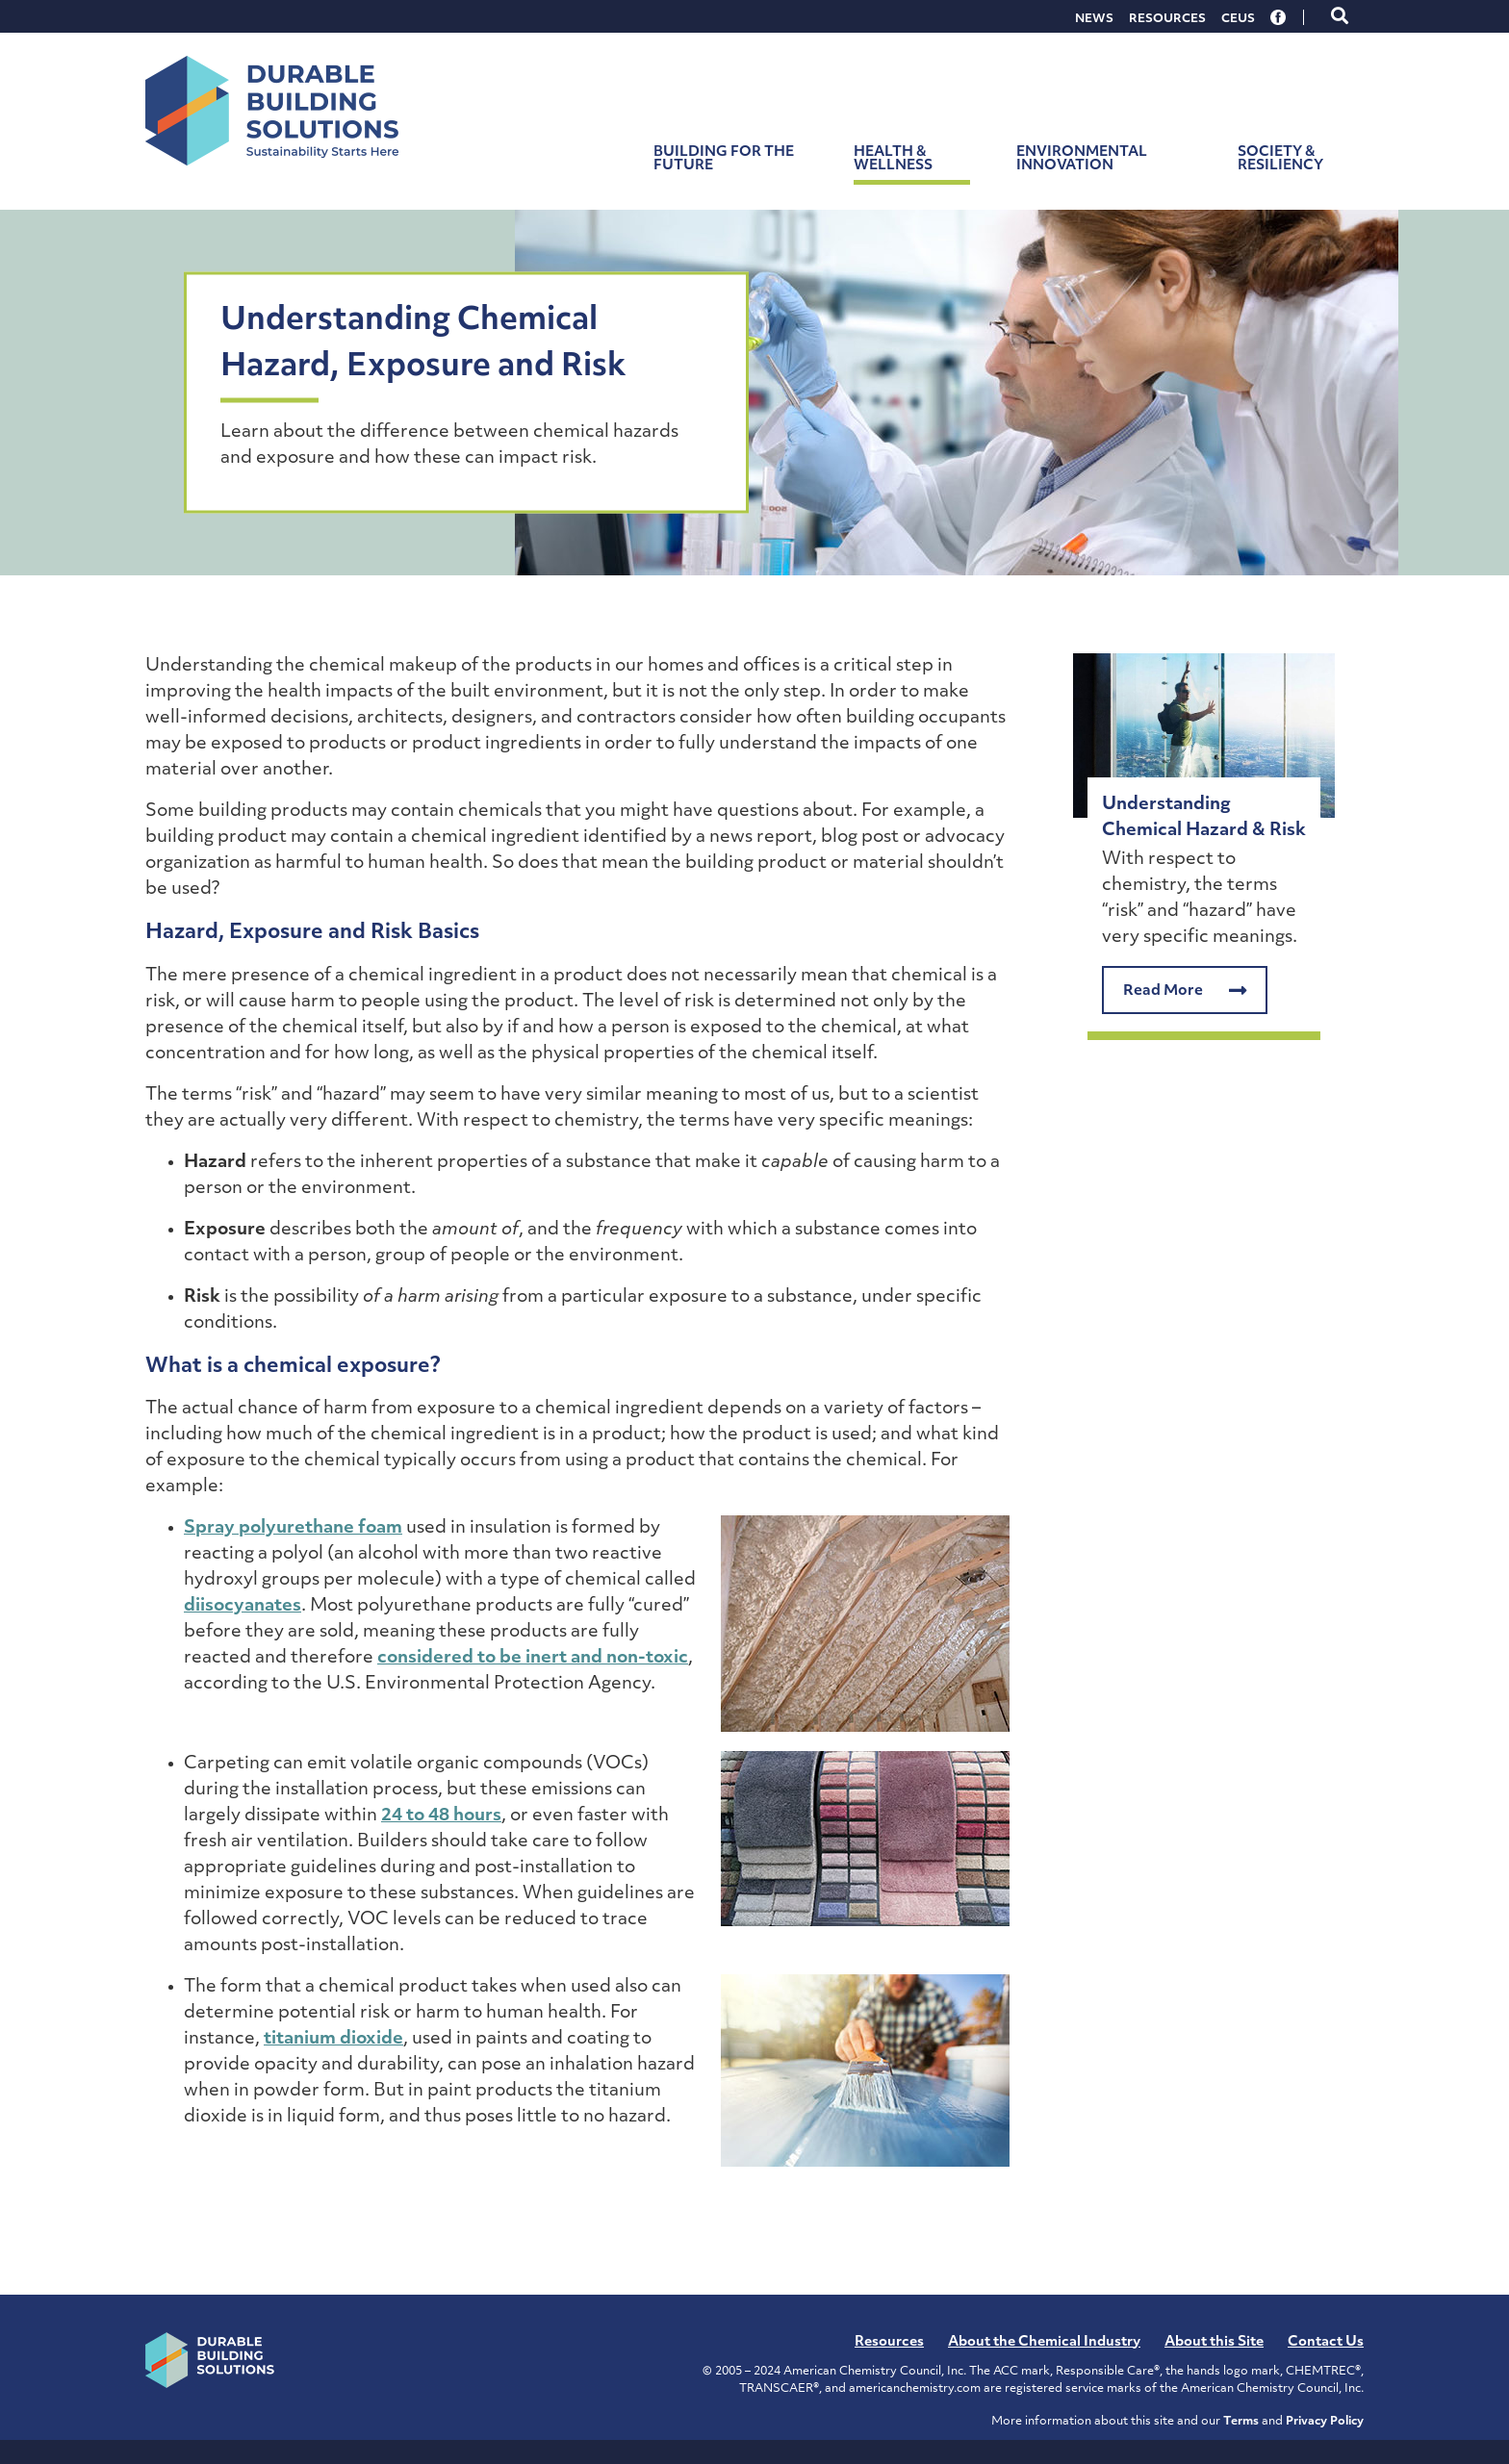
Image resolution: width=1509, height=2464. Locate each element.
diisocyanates (242, 1606)
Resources (1167, 19)
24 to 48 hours (441, 1816)
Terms (1241, 2421)
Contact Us (1326, 2342)
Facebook (1279, 17)
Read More (1184, 990)
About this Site (1214, 2342)
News (1094, 19)
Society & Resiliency (1280, 159)
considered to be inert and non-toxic (532, 1658)
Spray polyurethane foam (293, 1528)
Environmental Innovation (1081, 159)
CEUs (1238, 19)
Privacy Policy (1325, 2421)
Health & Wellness (893, 159)
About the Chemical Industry (1044, 2342)
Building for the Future (723, 159)
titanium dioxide (333, 2039)
